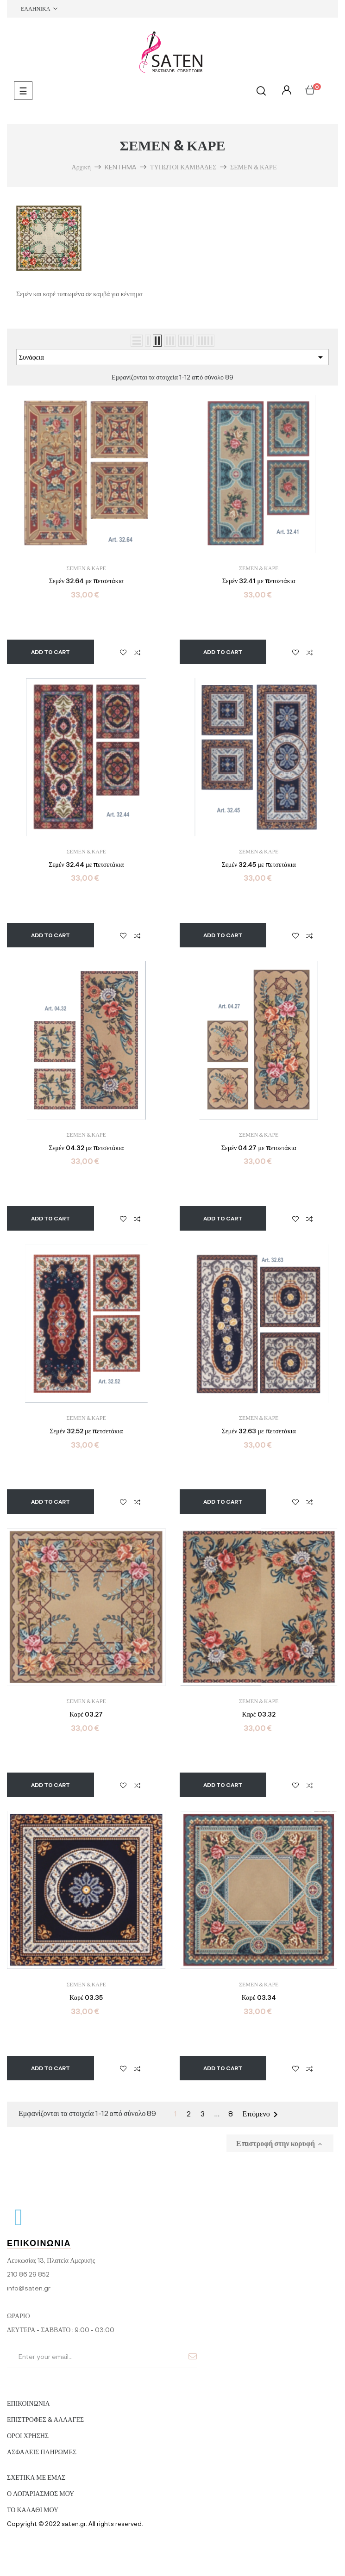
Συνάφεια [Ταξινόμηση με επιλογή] (172, 357)
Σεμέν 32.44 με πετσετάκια (86, 864)
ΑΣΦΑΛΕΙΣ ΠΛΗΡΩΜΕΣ (41, 2452)
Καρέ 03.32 (259, 1714)
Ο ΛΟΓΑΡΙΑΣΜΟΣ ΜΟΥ (40, 2493)
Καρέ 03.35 (86, 1997)
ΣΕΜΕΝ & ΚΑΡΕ (86, 568)
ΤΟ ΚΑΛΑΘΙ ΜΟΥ (32, 2510)
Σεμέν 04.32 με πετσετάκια (86, 1147)
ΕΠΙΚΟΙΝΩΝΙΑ (28, 2403)
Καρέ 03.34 (259, 1997)
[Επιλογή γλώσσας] (39, 9)
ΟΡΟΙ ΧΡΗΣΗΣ (28, 2435)
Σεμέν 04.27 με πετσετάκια (258, 1147)
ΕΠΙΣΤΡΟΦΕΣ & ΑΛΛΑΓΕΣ (45, 2419)
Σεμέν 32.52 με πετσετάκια (86, 1431)
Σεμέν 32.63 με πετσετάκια (259, 1431)
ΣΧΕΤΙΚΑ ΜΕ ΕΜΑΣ (36, 2477)
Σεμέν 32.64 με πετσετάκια (86, 581)
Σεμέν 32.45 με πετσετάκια (259, 864)
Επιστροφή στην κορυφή (280, 2143)
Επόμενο (262, 2114)
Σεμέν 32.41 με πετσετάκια (258, 581)
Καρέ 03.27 (86, 1714)
